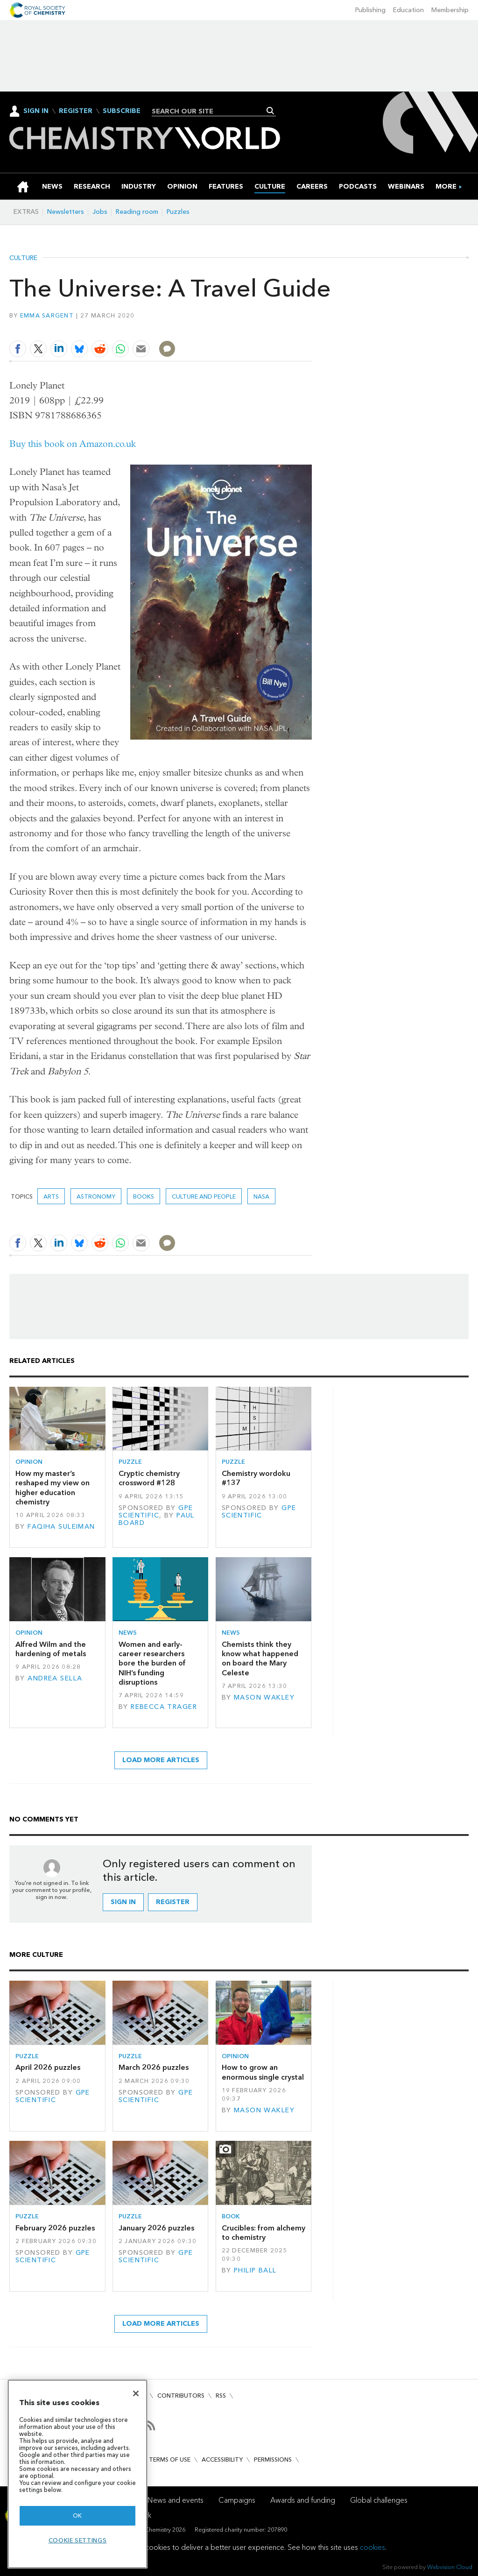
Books (143, 1196)
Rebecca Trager (164, 1707)
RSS (221, 2395)
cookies (372, 2547)
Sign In (36, 111)
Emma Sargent (47, 315)
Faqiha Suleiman (61, 1527)
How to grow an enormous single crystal (263, 2072)
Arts (51, 1196)
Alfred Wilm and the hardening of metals (50, 1649)
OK (77, 2515)
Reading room (137, 212)
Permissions (273, 2459)
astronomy (96, 1196)
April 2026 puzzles (47, 2067)
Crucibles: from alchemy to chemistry (263, 2232)
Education (408, 10)
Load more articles (160, 1760)
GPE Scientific (156, 1511)
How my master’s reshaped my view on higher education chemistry (52, 1487)
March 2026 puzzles (154, 2067)
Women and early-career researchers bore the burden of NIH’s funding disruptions (152, 1663)
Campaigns (236, 2500)
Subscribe (122, 111)
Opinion (28, 1461)
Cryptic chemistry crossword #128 (149, 1478)
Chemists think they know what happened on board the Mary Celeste (260, 1658)
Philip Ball (255, 2270)
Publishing (370, 10)
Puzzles (178, 212)
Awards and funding (302, 2500)
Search (270, 110)
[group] (446, 186)
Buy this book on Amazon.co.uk (72, 443)
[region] (77, 2474)
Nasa (261, 1196)
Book (231, 2216)
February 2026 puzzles (55, 2227)
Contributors (180, 2395)
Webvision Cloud (449, 2566)
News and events (176, 2500)
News (128, 1632)
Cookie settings (78, 2540)
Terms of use (169, 2459)
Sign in (123, 1902)
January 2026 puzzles (156, 2227)
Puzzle (130, 1461)
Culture (23, 258)
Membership (450, 10)
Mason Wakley (264, 1697)
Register (75, 111)
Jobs (99, 212)
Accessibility (222, 2459)
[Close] (136, 2393)
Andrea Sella (55, 1678)
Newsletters (65, 212)
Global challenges (379, 2500)
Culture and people (204, 1196)
